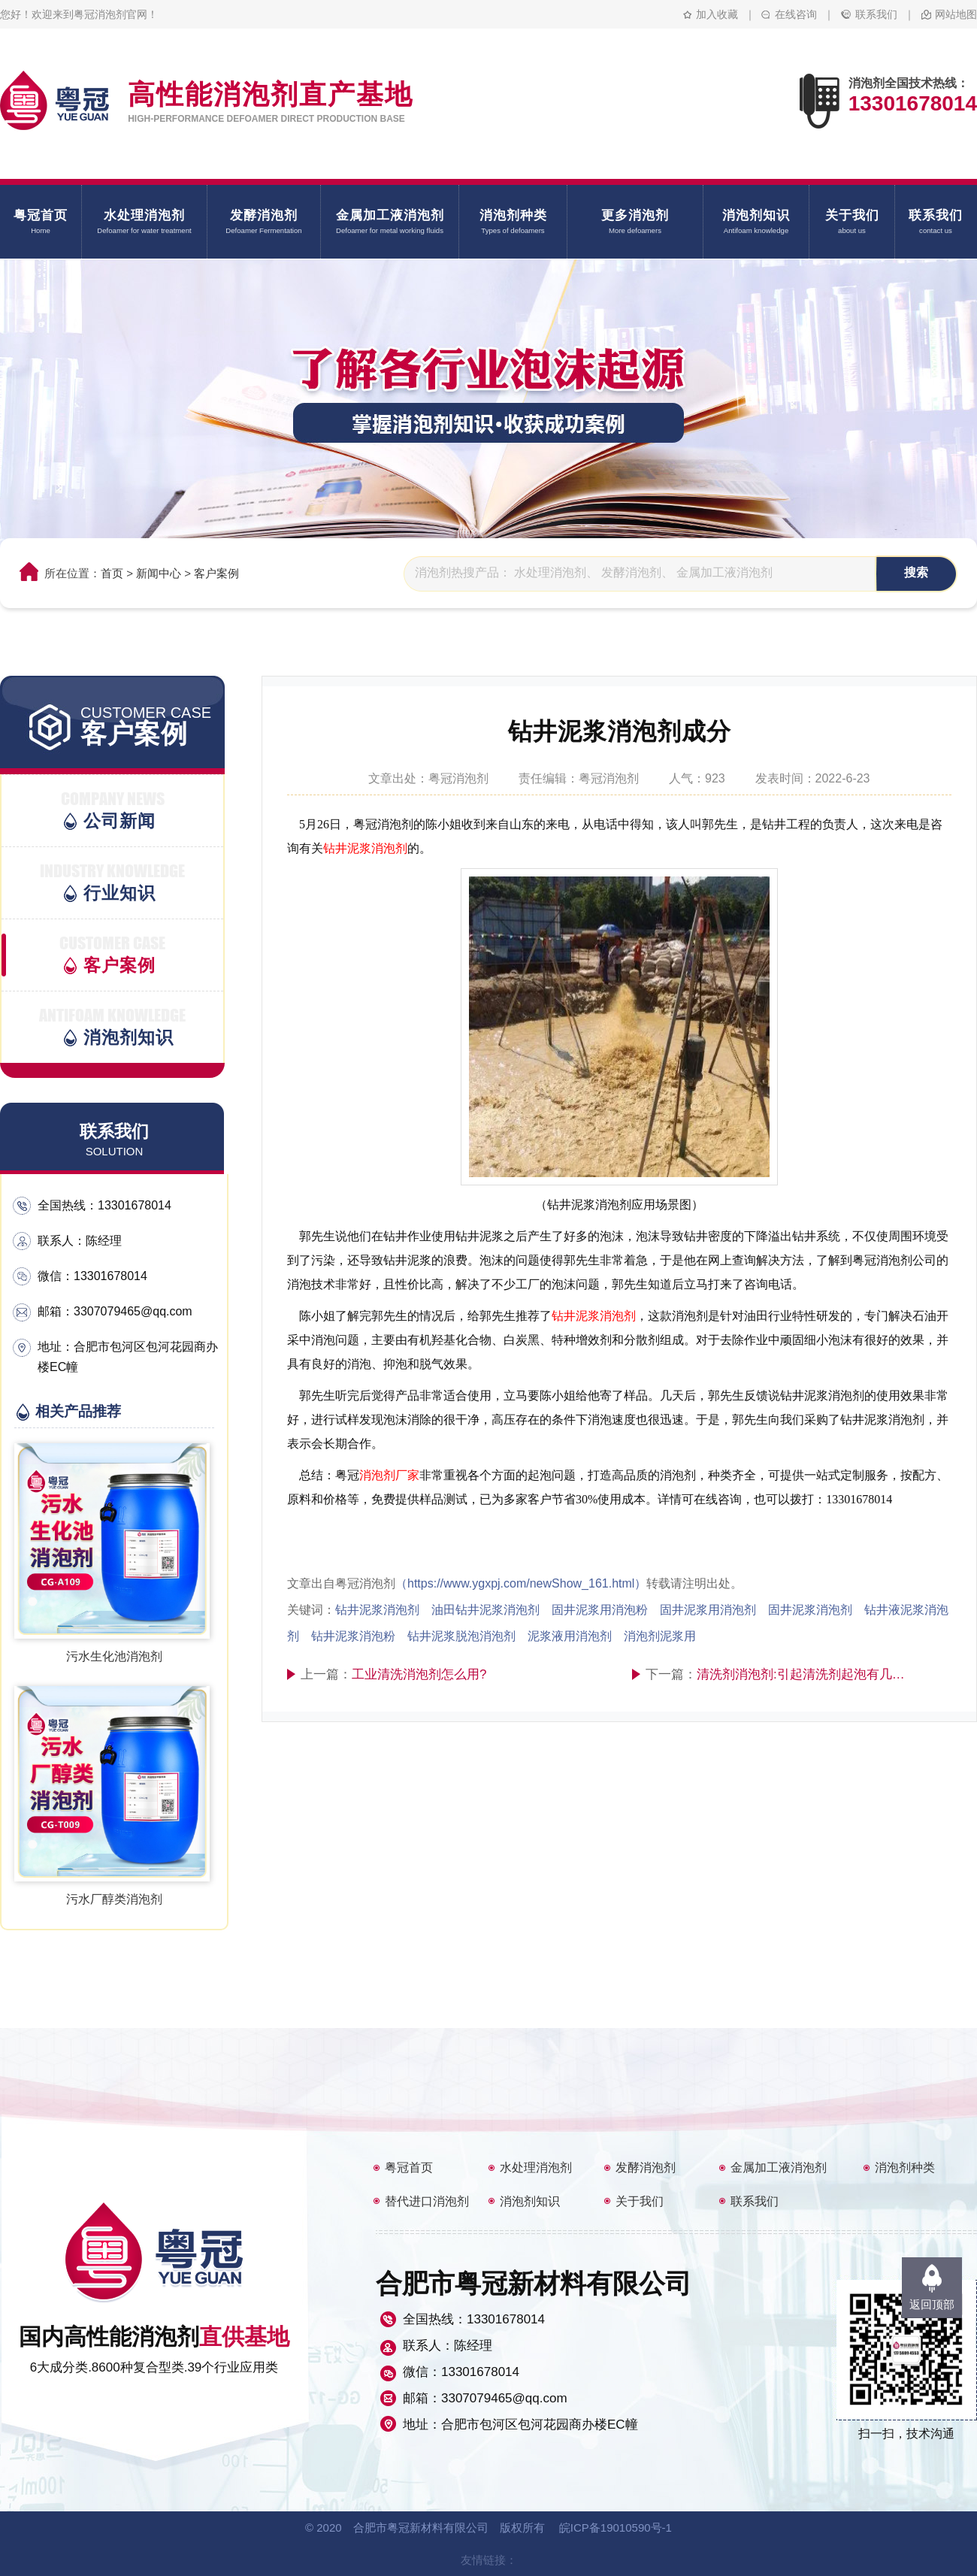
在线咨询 (796, 14)
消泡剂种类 (905, 2167)
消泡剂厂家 (389, 1475)
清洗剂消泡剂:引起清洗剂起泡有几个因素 (803, 1674)
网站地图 (956, 14)
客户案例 (216, 573)
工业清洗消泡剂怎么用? (419, 1674)
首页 (112, 573)
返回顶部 (931, 2304)
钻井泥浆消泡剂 (365, 848)
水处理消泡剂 (536, 2167)
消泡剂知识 (530, 2201)
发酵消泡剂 (646, 2167)
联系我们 (876, 14)
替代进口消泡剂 (427, 2201)
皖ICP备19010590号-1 (615, 2527)
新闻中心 (158, 573)
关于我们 (640, 2201)
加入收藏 (717, 14)
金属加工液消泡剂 (778, 2167)
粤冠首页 (409, 2167)
